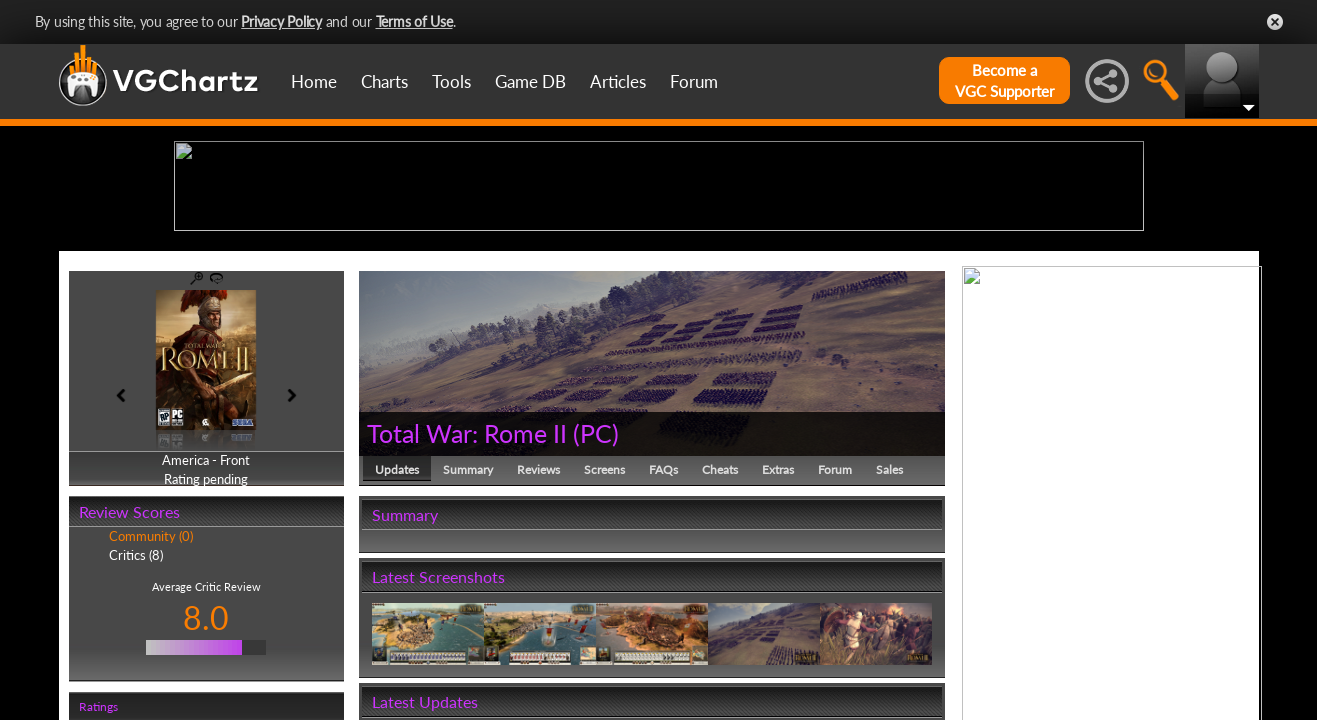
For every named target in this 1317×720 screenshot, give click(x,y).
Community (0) (151, 692)
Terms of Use (414, 21)
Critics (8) (136, 710)
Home (314, 81)
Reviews (538, 624)
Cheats (720, 624)
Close (1275, 22)
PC (596, 588)
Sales (889, 624)
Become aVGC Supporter (1004, 80)
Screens (604, 624)
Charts (384, 81)
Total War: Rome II (467, 588)
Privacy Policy (281, 21)
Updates (397, 624)
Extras (778, 624)
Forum (694, 81)
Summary (468, 624)
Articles (618, 81)
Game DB (530, 81)
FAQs (663, 624)
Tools (451, 81)
